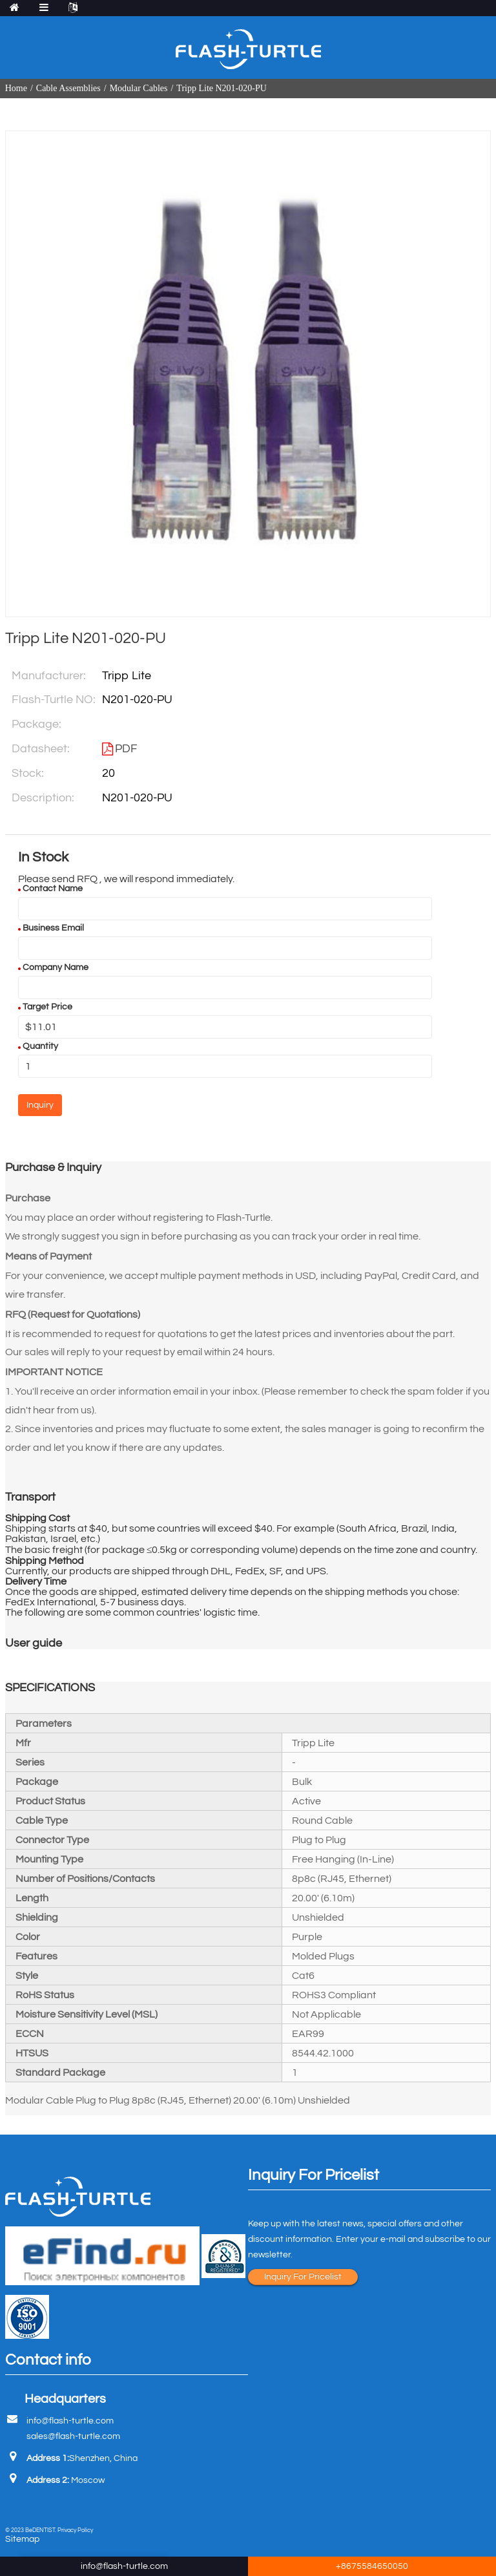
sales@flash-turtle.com (73, 2436)
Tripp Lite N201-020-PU (221, 88)
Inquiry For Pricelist (303, 2276)
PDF (126, 749)
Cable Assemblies (68, 88)
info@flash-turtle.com (70, 2420)
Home (16, 88)
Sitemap (22, 2539)
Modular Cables (139, 88)
